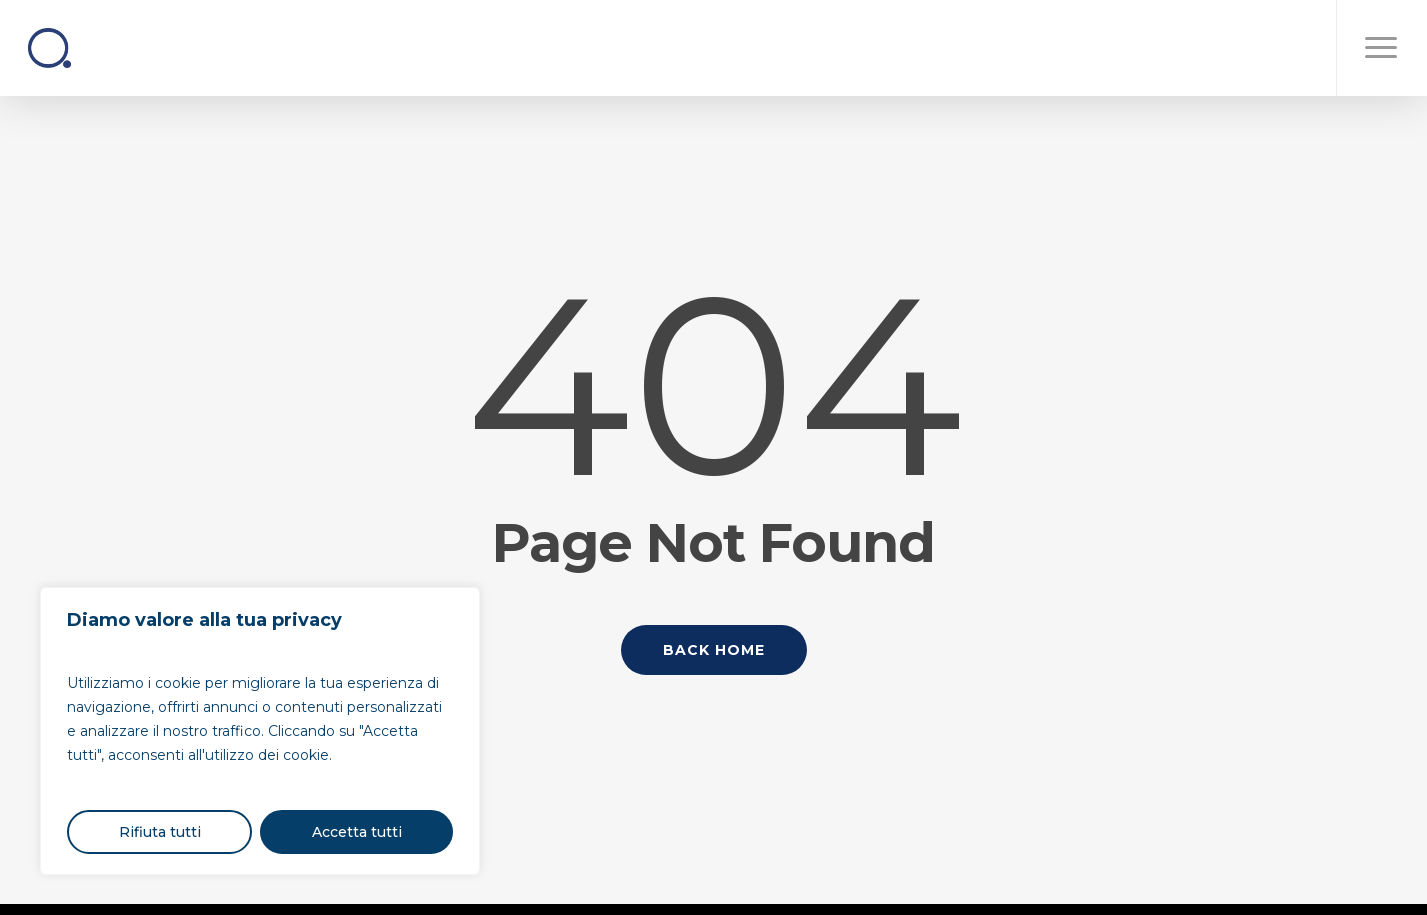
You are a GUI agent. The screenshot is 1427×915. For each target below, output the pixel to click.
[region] (260, 731)
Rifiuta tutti (160, 832)
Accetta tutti (357, 832)
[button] (1381, 48)
